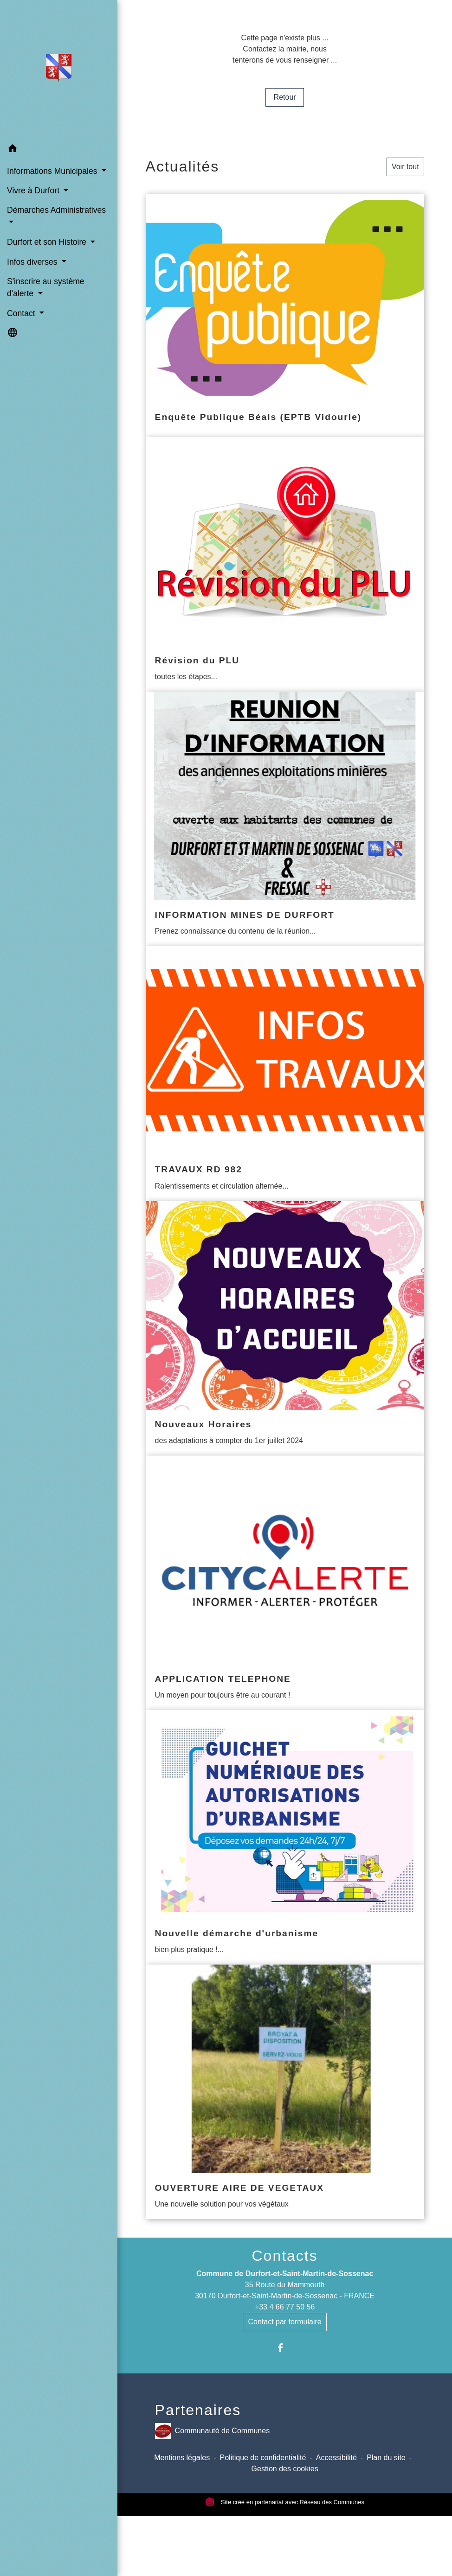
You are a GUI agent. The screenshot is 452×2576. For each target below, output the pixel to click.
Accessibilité (336, 2458)
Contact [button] (22, 313)
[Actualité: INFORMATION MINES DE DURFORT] (285, 819)
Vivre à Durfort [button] (34, 190)
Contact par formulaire (284, 2322)
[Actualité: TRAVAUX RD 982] (285, 1073)
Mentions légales (182, 2458)
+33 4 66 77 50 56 (285, 2307)
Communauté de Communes (212, 2431)
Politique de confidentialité (263, 2458)
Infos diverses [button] (33, 262)
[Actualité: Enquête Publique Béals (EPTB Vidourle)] (285, 315)
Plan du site (386, 2458)
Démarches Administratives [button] (56, 210)
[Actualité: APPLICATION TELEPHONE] (285, 1583)
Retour (285, 97)
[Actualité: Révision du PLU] (285, 564)
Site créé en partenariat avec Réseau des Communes (284, 2502)
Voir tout (405, 167)
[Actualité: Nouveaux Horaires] (285, 1328)
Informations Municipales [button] (53, 171)
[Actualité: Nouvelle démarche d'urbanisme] (285, 1837)
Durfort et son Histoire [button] (48, 242)
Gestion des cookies (285, 2469)
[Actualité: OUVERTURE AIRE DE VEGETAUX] (285, 2092)
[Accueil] (58, 69)
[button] (58, 150)
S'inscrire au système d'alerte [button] (45, 287)
